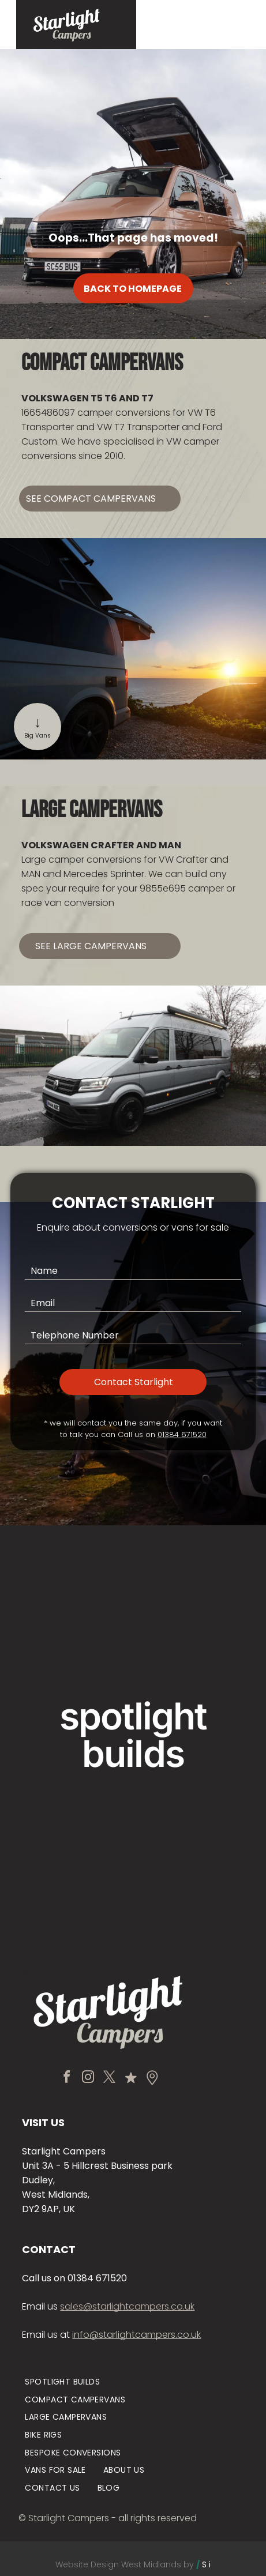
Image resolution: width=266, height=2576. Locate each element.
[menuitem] (62, 2370)
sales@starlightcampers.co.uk (127, 2295)
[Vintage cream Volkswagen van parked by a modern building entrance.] (194, 1603)
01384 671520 (182, 1422)
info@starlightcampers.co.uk (136, 2323)
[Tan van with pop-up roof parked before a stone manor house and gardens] (71, 1603)
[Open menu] (224, 24)
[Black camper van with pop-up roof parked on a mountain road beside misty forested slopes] (194, 1849)
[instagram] (88, 2067)
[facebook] (67, 2067)
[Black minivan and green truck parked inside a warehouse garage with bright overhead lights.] (71, 1849)
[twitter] (109, 2067)
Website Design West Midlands (118, 2553)
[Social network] (131, 2067)
